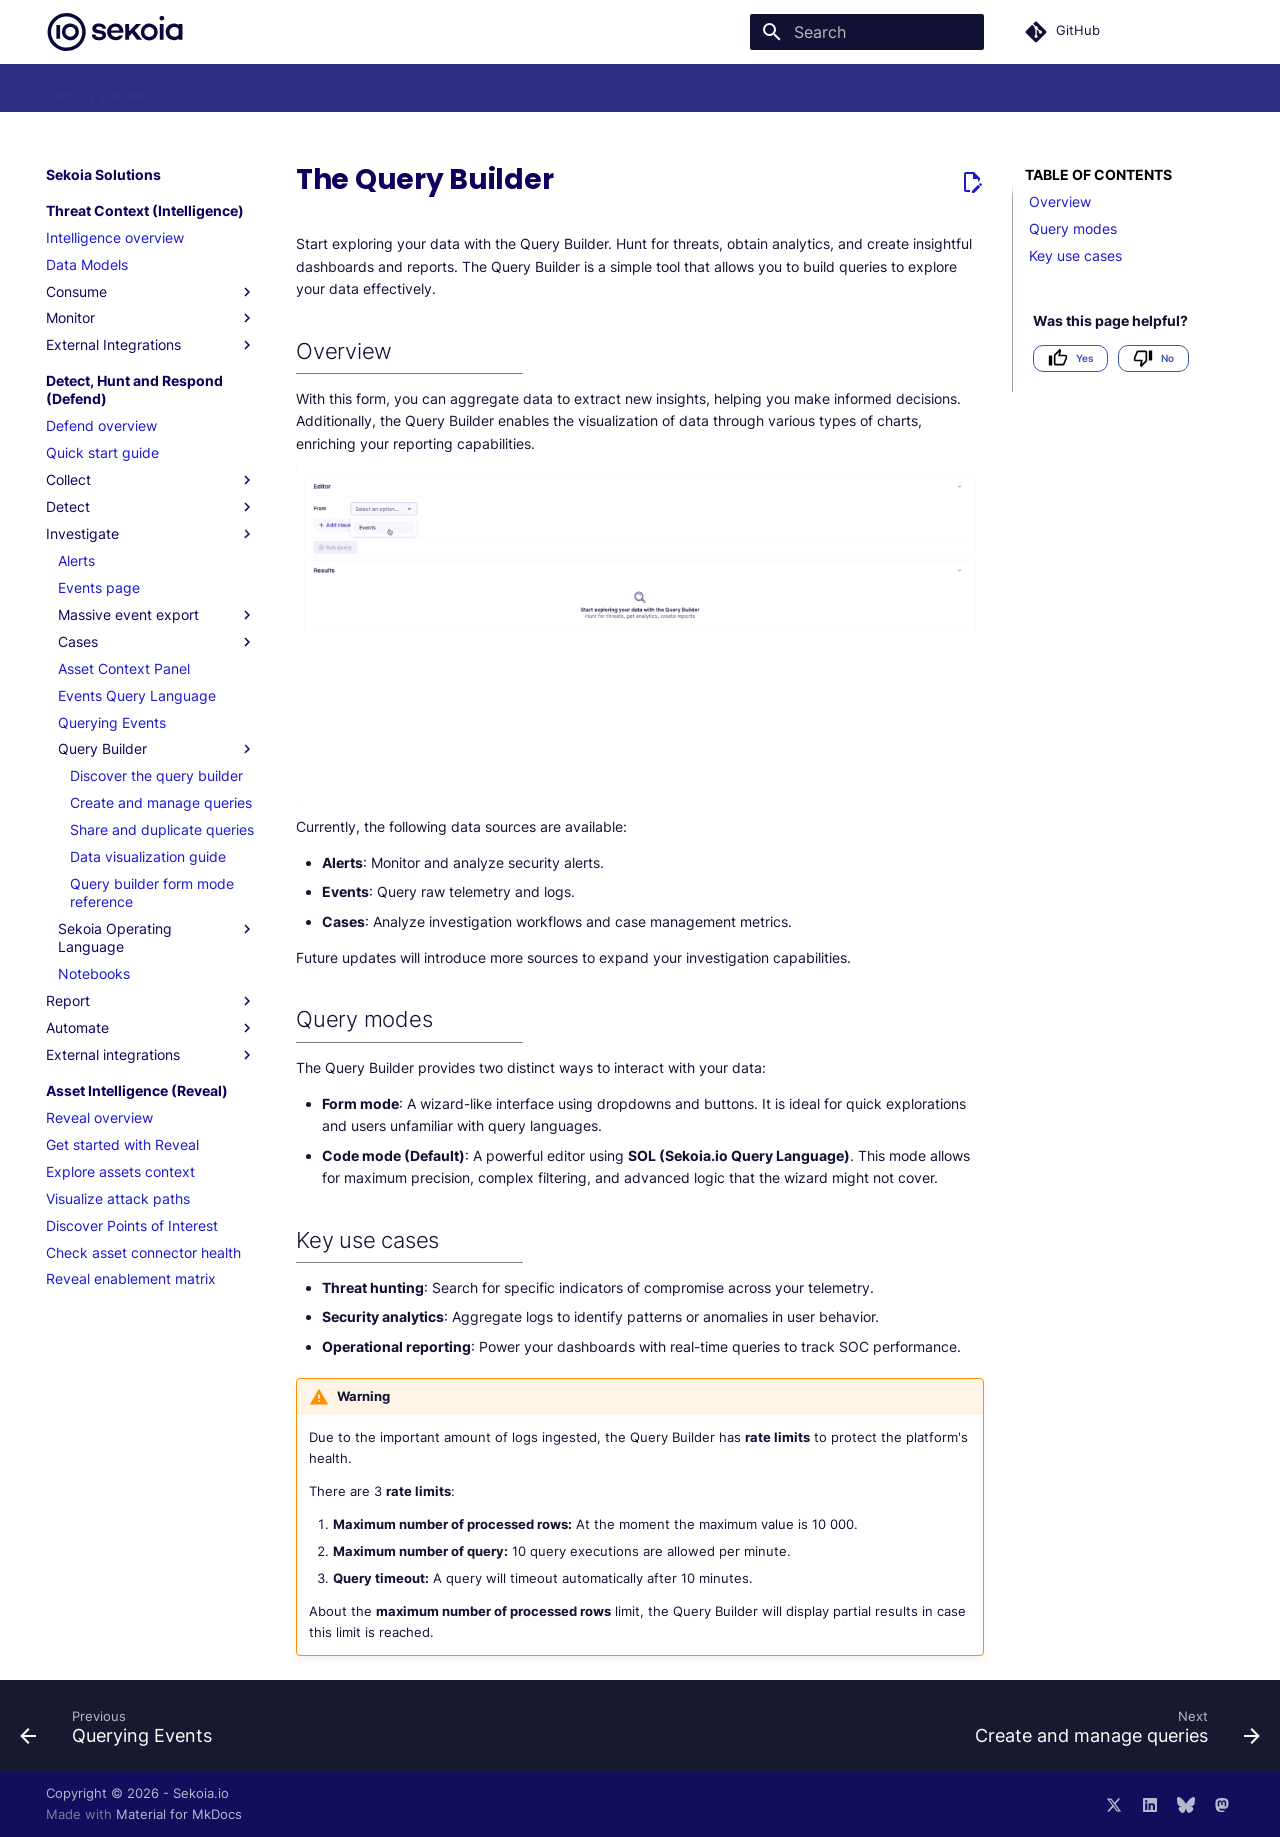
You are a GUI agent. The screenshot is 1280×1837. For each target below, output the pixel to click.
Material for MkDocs (179, 1814)
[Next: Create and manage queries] (1112, 1732)
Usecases (331, 88)
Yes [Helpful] (1070, 358)
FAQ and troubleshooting (468, 88)
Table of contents (1098, 174)
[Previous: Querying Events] (121, 1732)
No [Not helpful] (1153, 358)
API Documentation (737, 88)
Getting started (95, 88)
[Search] (867, 32)
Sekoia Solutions (222, 88)
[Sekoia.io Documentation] (115, 32)
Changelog (859, 88)
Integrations (612, 88)
